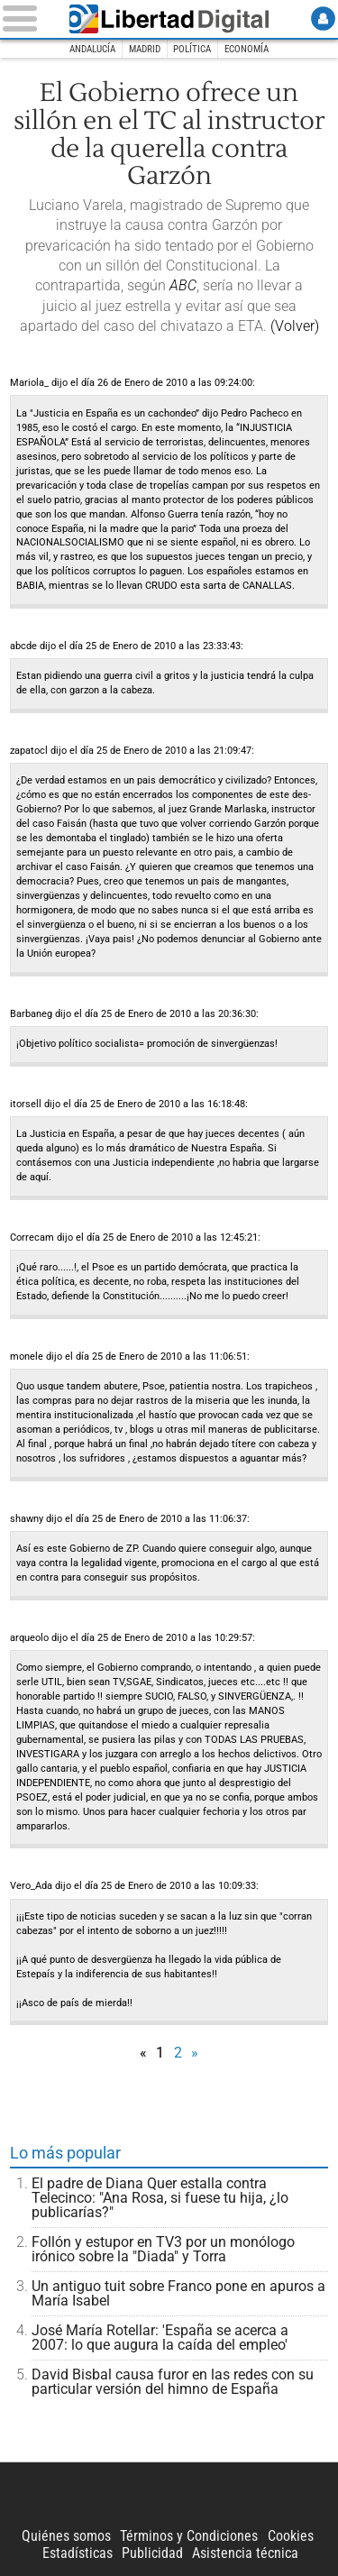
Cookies (291, 2535)
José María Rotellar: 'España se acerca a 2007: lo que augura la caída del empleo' (160, 2337)
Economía (246, 49)
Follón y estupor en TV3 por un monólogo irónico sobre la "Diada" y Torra (163, 2249)
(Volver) (294, 326)
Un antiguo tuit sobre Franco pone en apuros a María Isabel (178, 2293)
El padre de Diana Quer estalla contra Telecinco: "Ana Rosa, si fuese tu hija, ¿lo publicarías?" (160, 2198)
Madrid (144, 49)
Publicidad (152, 2553)
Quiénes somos (66, 2535)
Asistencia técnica (245, 2553)
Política (192, 49)
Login (323, 18)
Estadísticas (77, 2553)
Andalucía (92, 49)
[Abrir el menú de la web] (27, 18)
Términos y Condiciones (189, 2535)
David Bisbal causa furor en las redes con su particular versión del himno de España (173, 2381)
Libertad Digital (169, 19)
